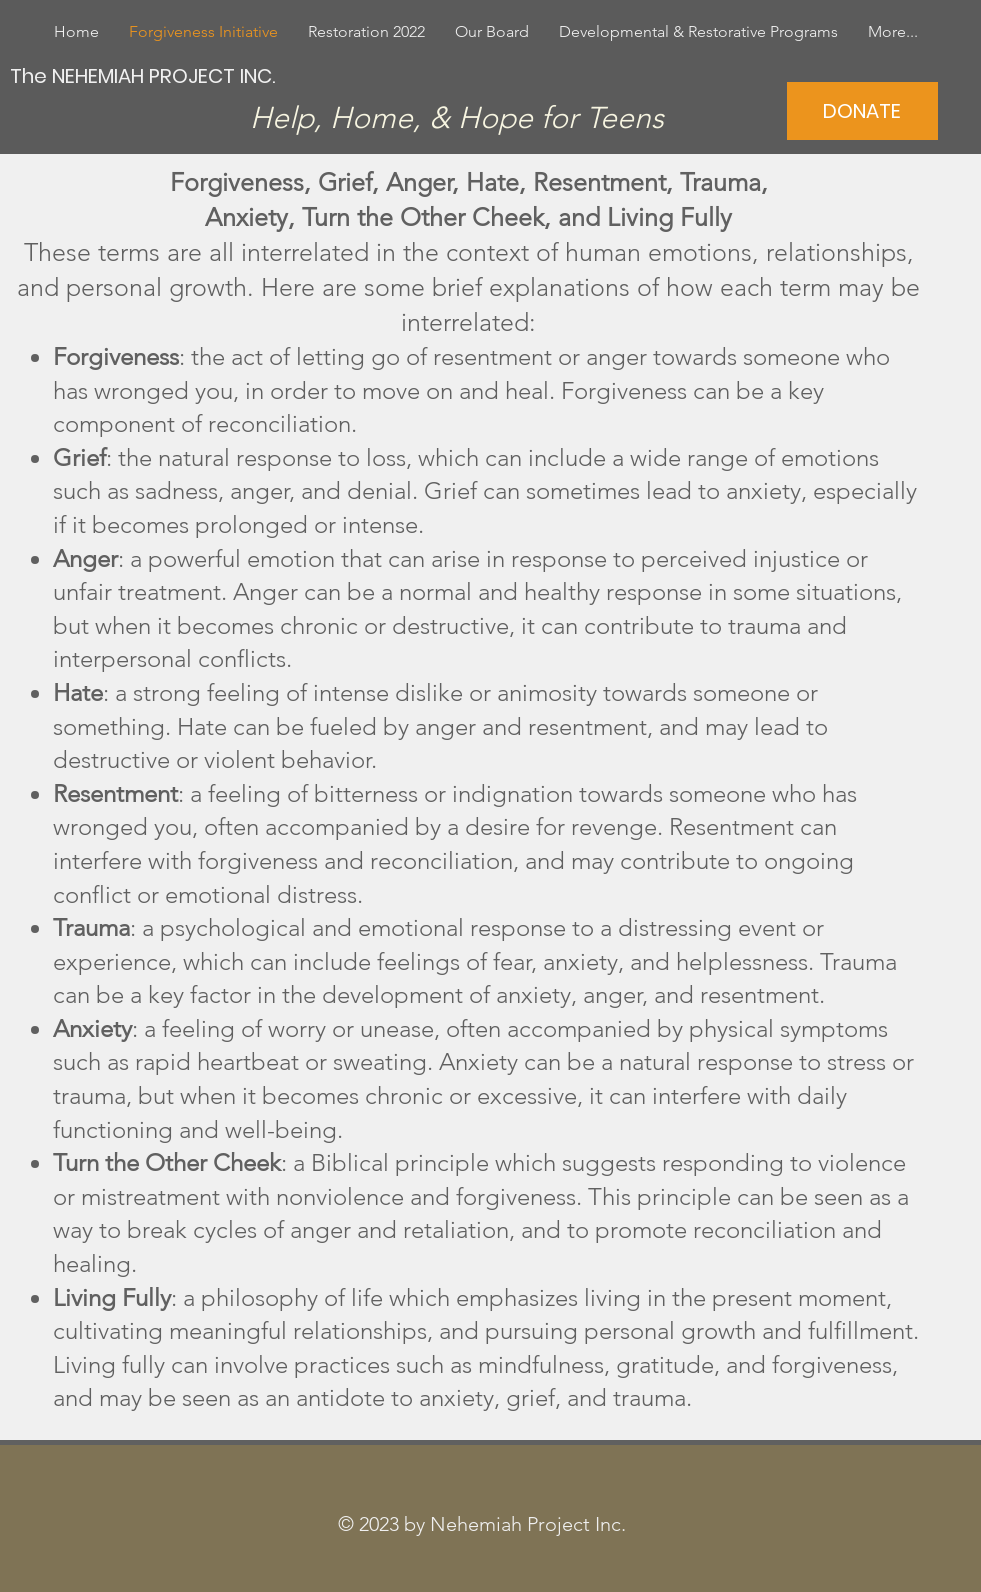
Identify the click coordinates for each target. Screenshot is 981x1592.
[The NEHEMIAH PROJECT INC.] (145, 75)
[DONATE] (862, 111)
